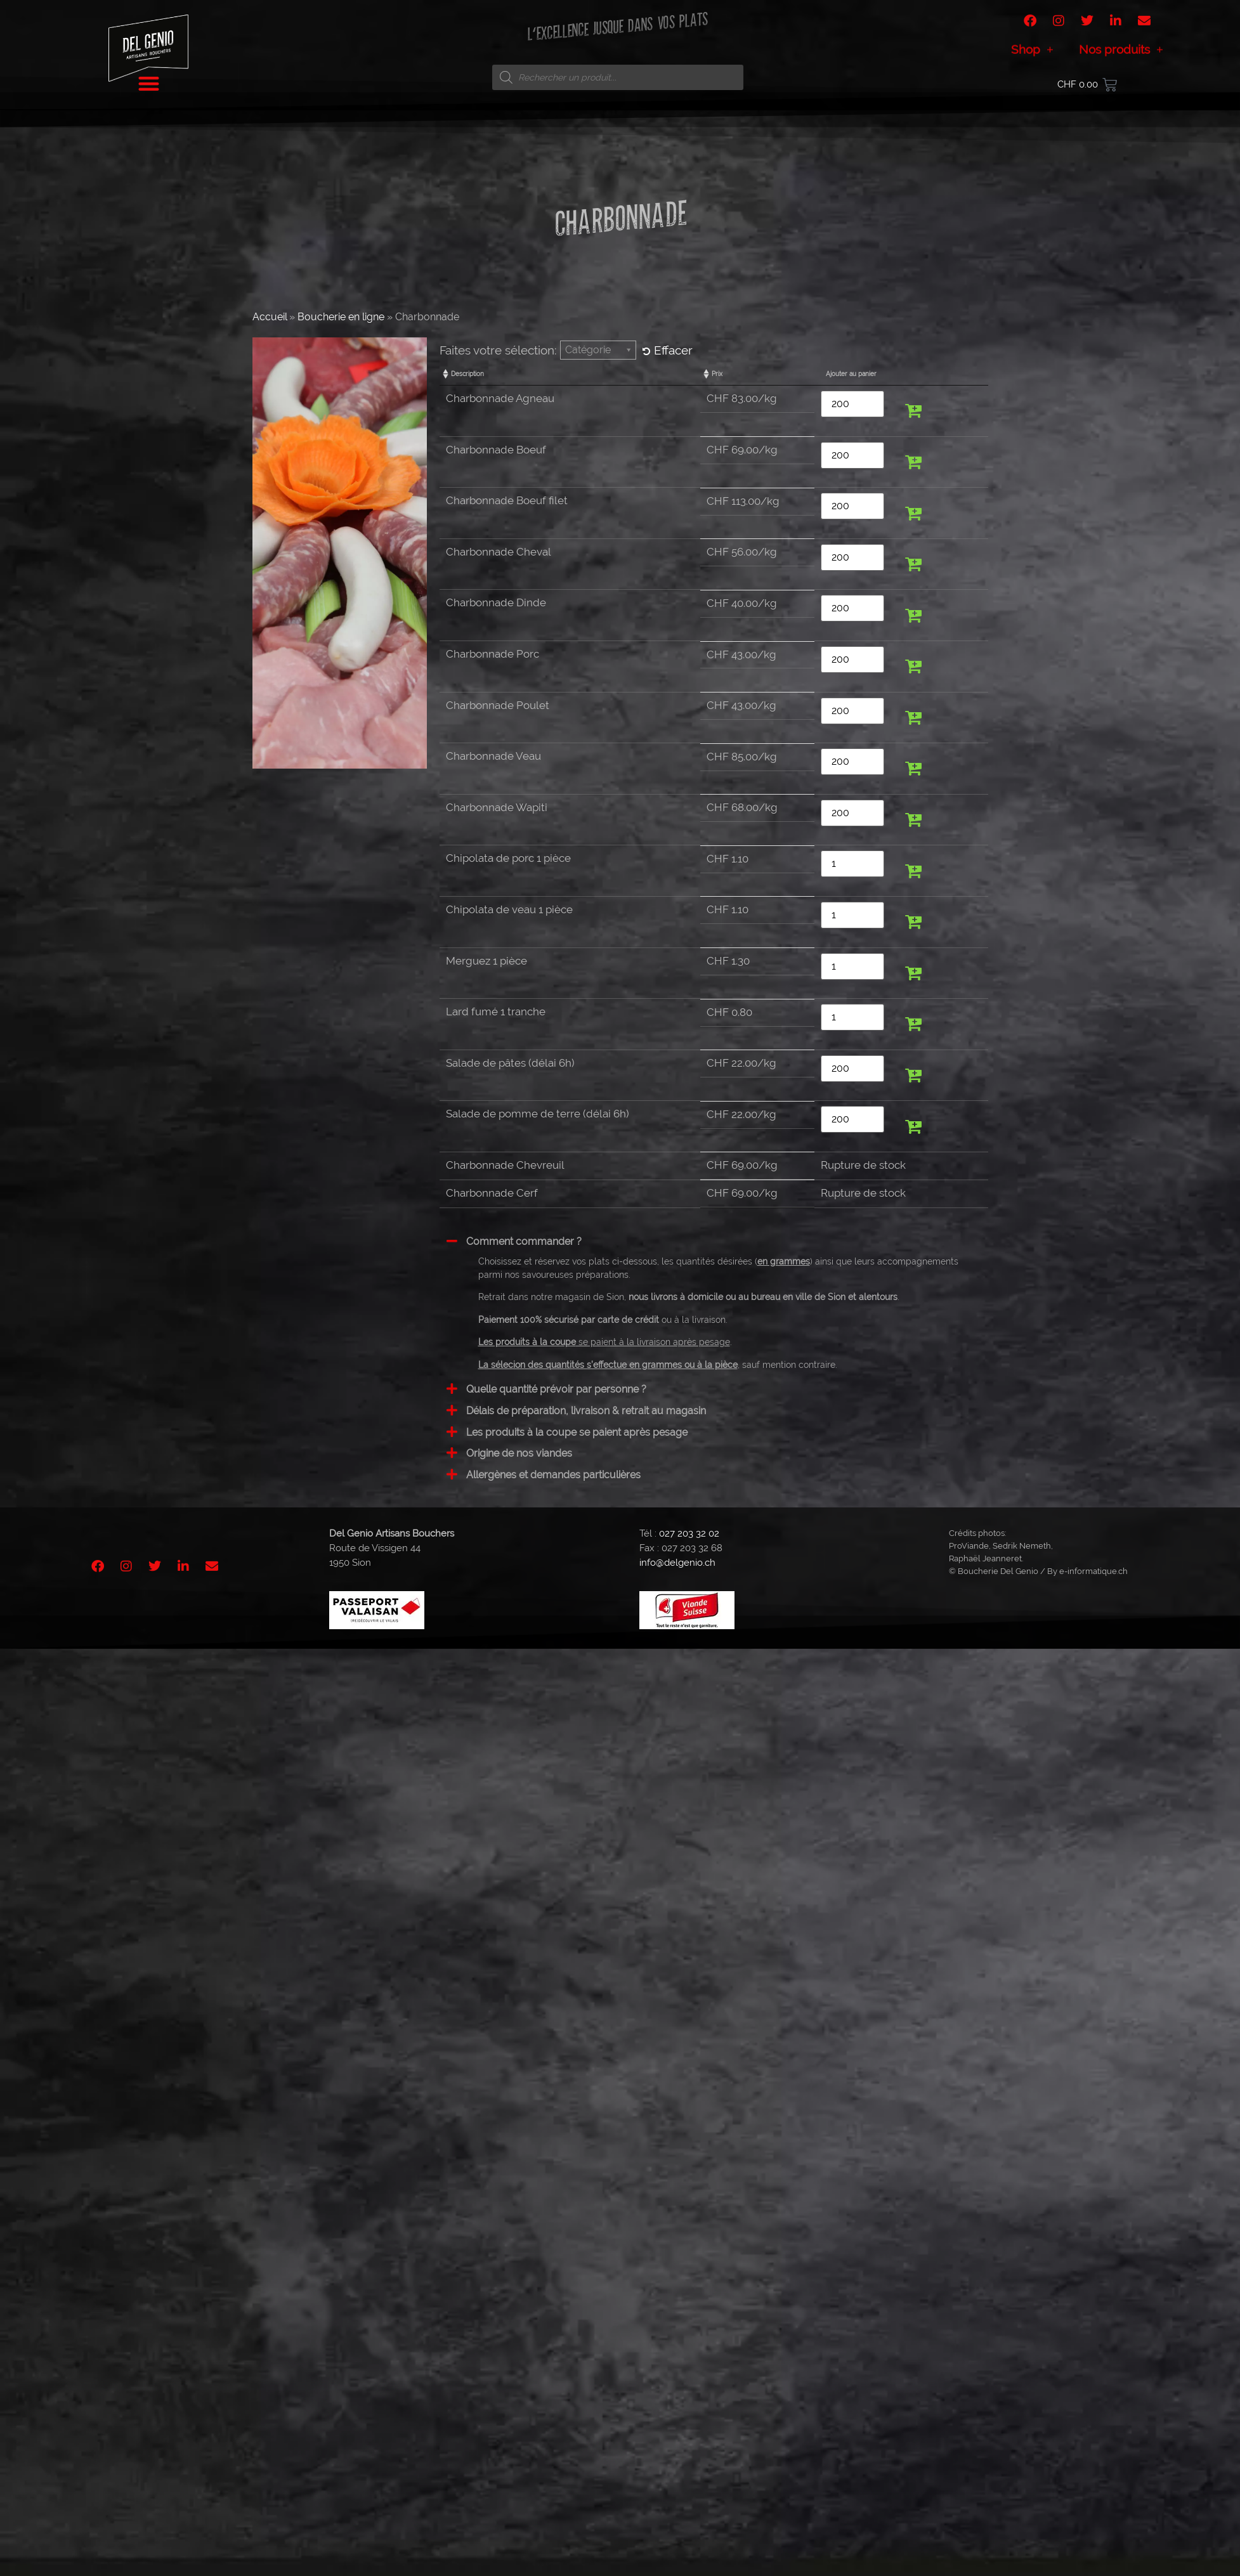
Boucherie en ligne (340, 317)
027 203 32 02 (689, 1533)
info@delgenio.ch (677, 1562)
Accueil (269, 317)
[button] (913, 411)
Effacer (668, 350)
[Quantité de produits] (852, 404)
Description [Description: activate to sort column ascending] (467, 373)
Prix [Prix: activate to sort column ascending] (717, 373)
